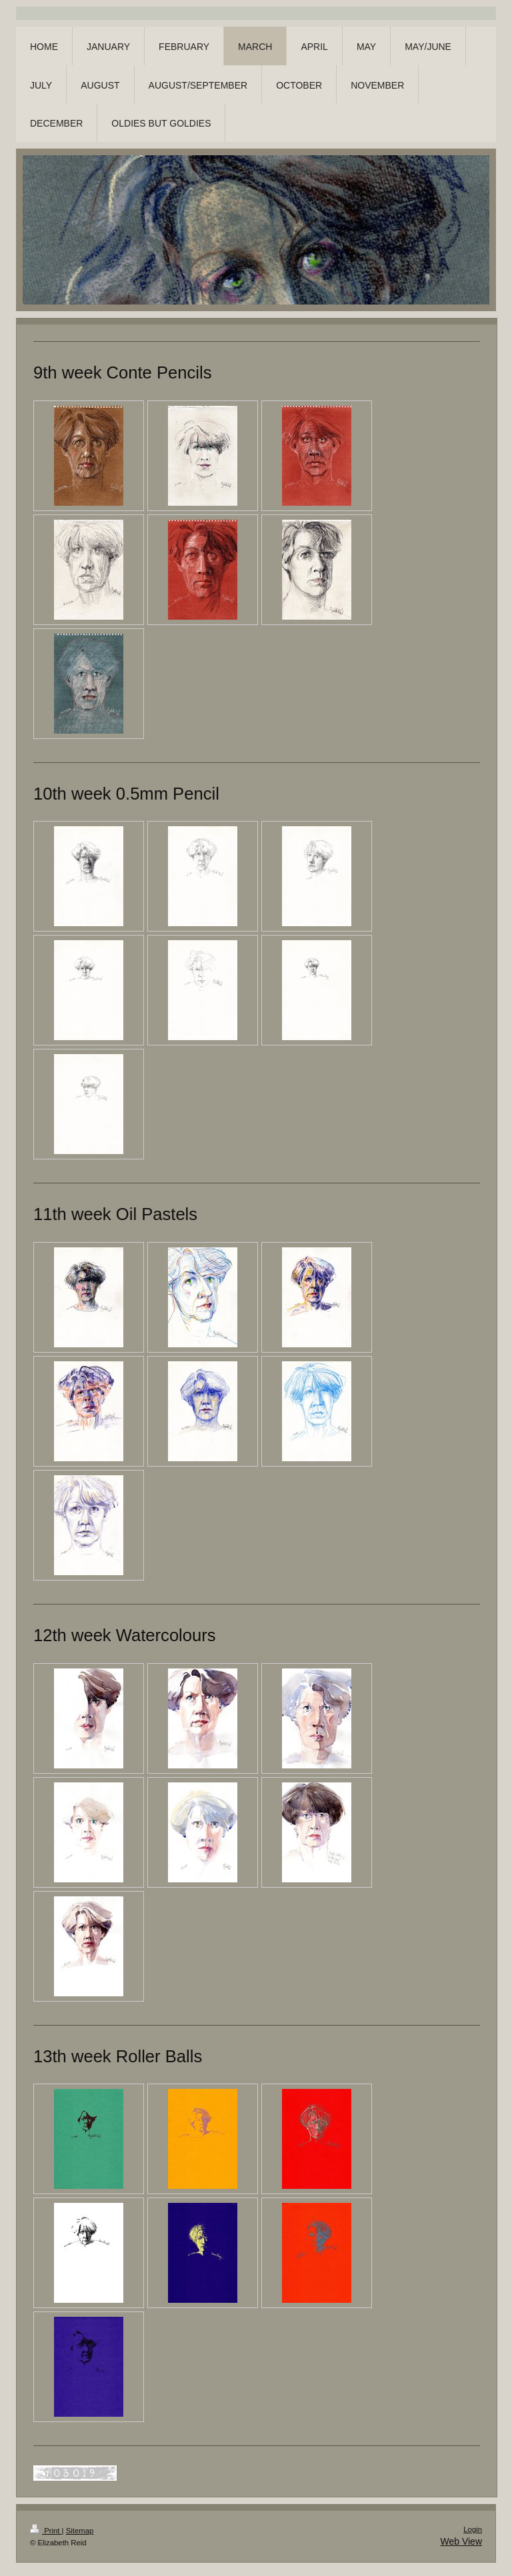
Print (46, 2531)
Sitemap (80, 2531)
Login (472, 2529)
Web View (461, 2541)
